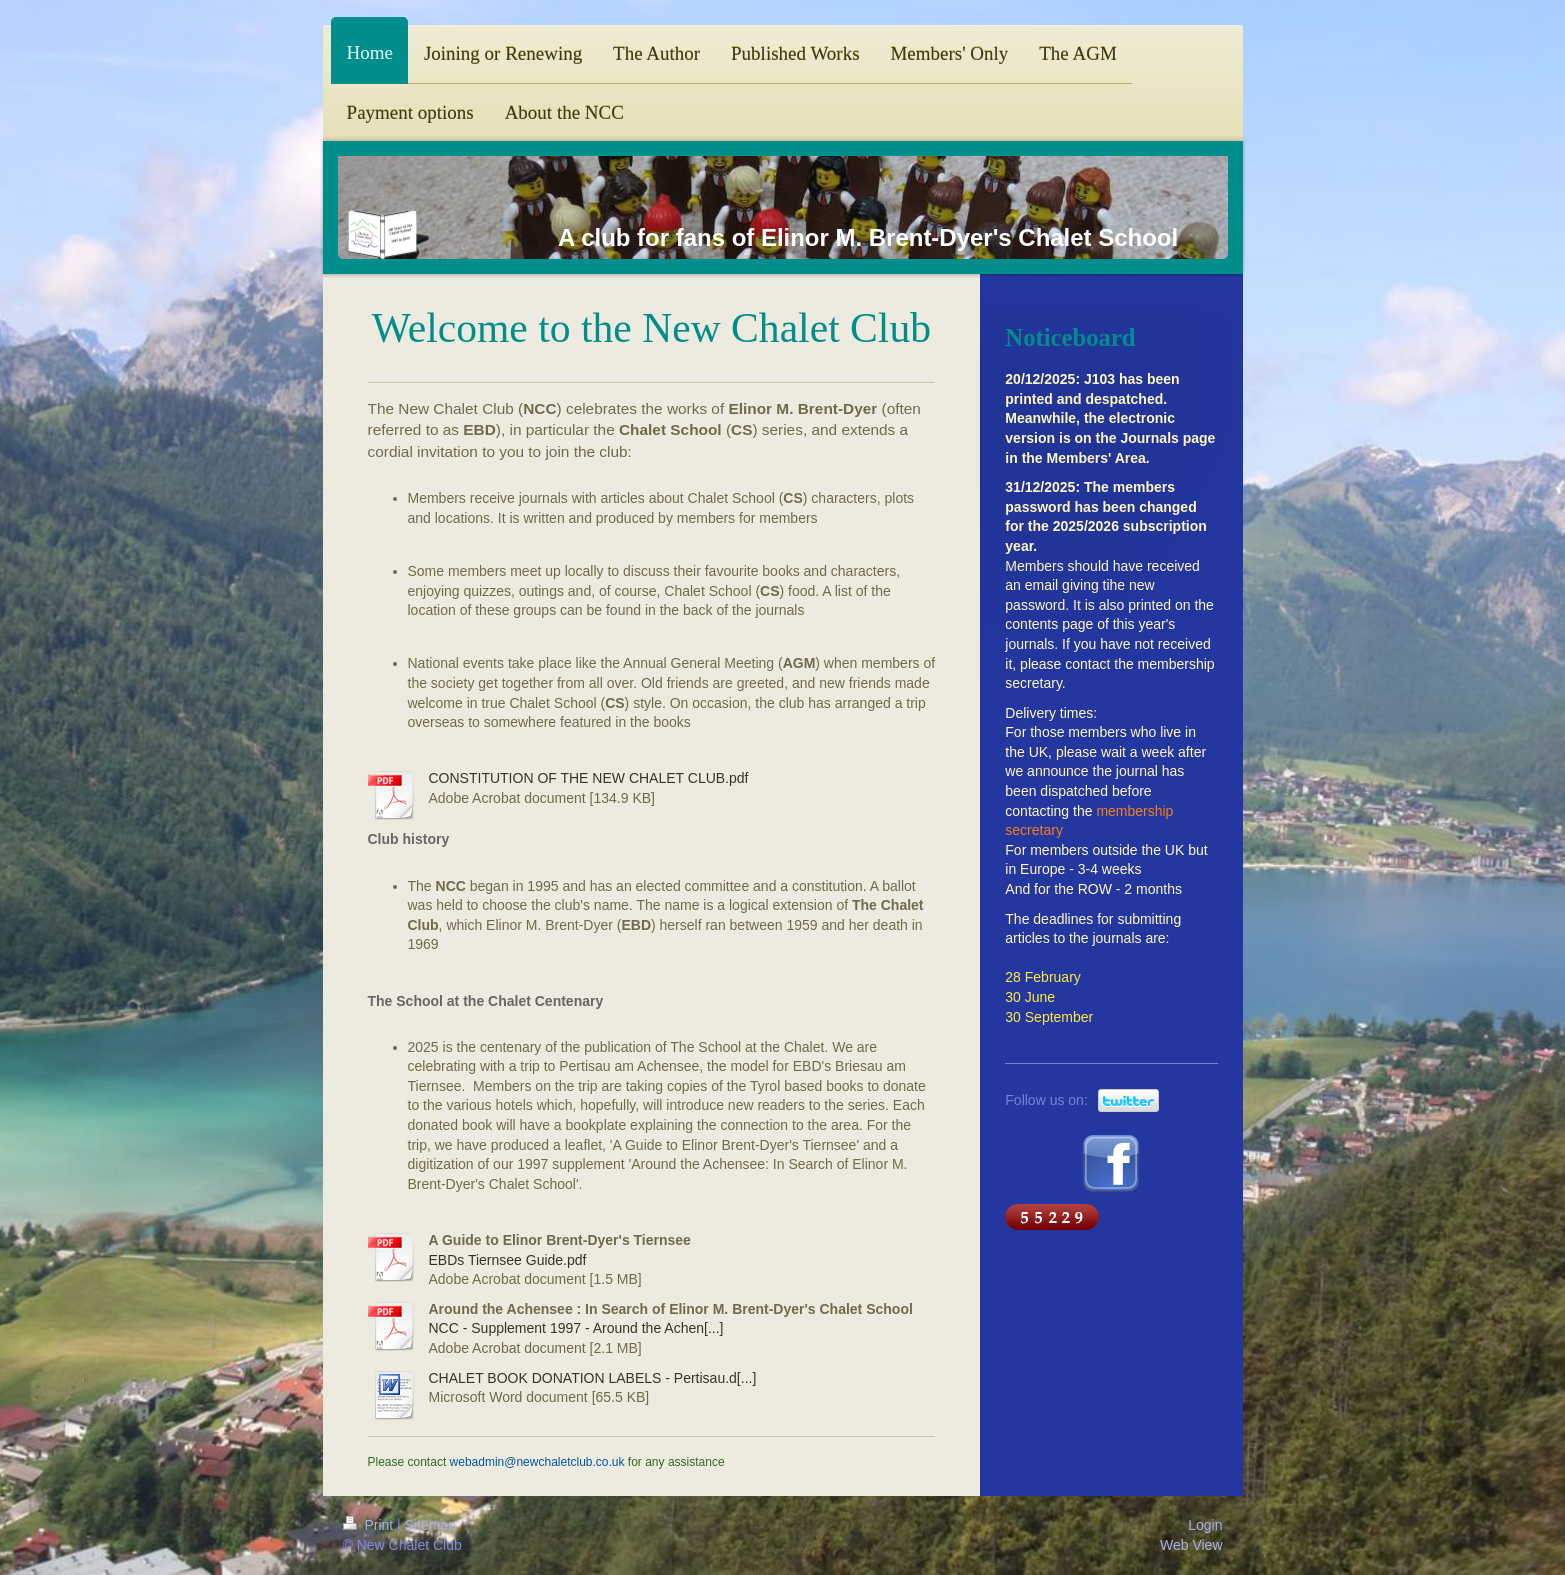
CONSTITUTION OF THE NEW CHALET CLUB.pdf (589, 778)
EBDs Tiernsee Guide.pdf (508, 1260)
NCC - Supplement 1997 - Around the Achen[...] (576, 1328)
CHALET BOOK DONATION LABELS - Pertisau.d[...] (593, 1378)
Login (1205, 1525)
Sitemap (430, 1525)
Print (370, 1525)
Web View (1191, 1545)
